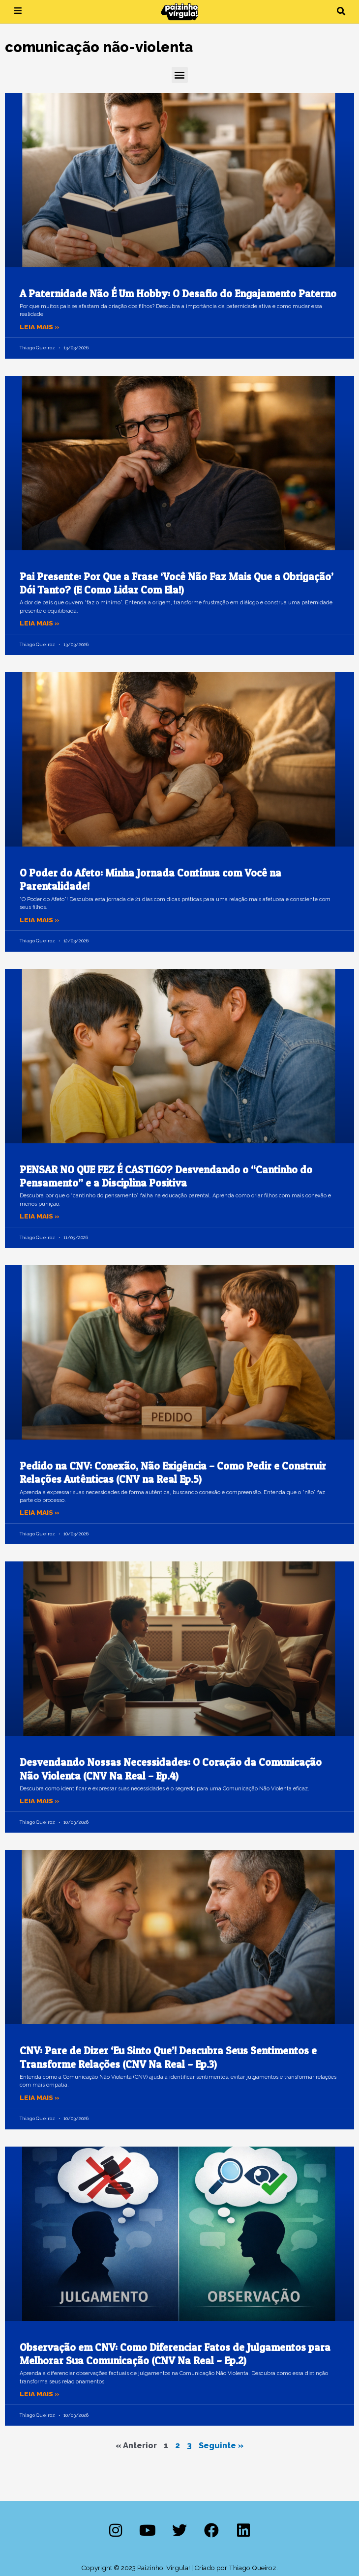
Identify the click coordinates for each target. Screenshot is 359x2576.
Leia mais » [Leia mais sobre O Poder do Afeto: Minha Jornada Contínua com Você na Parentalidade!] (40, 920)
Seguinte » (221, 2445)
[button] (341, 11)
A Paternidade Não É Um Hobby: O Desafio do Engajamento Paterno (178, 293)
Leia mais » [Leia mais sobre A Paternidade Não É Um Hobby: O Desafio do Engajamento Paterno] (40, 327)
